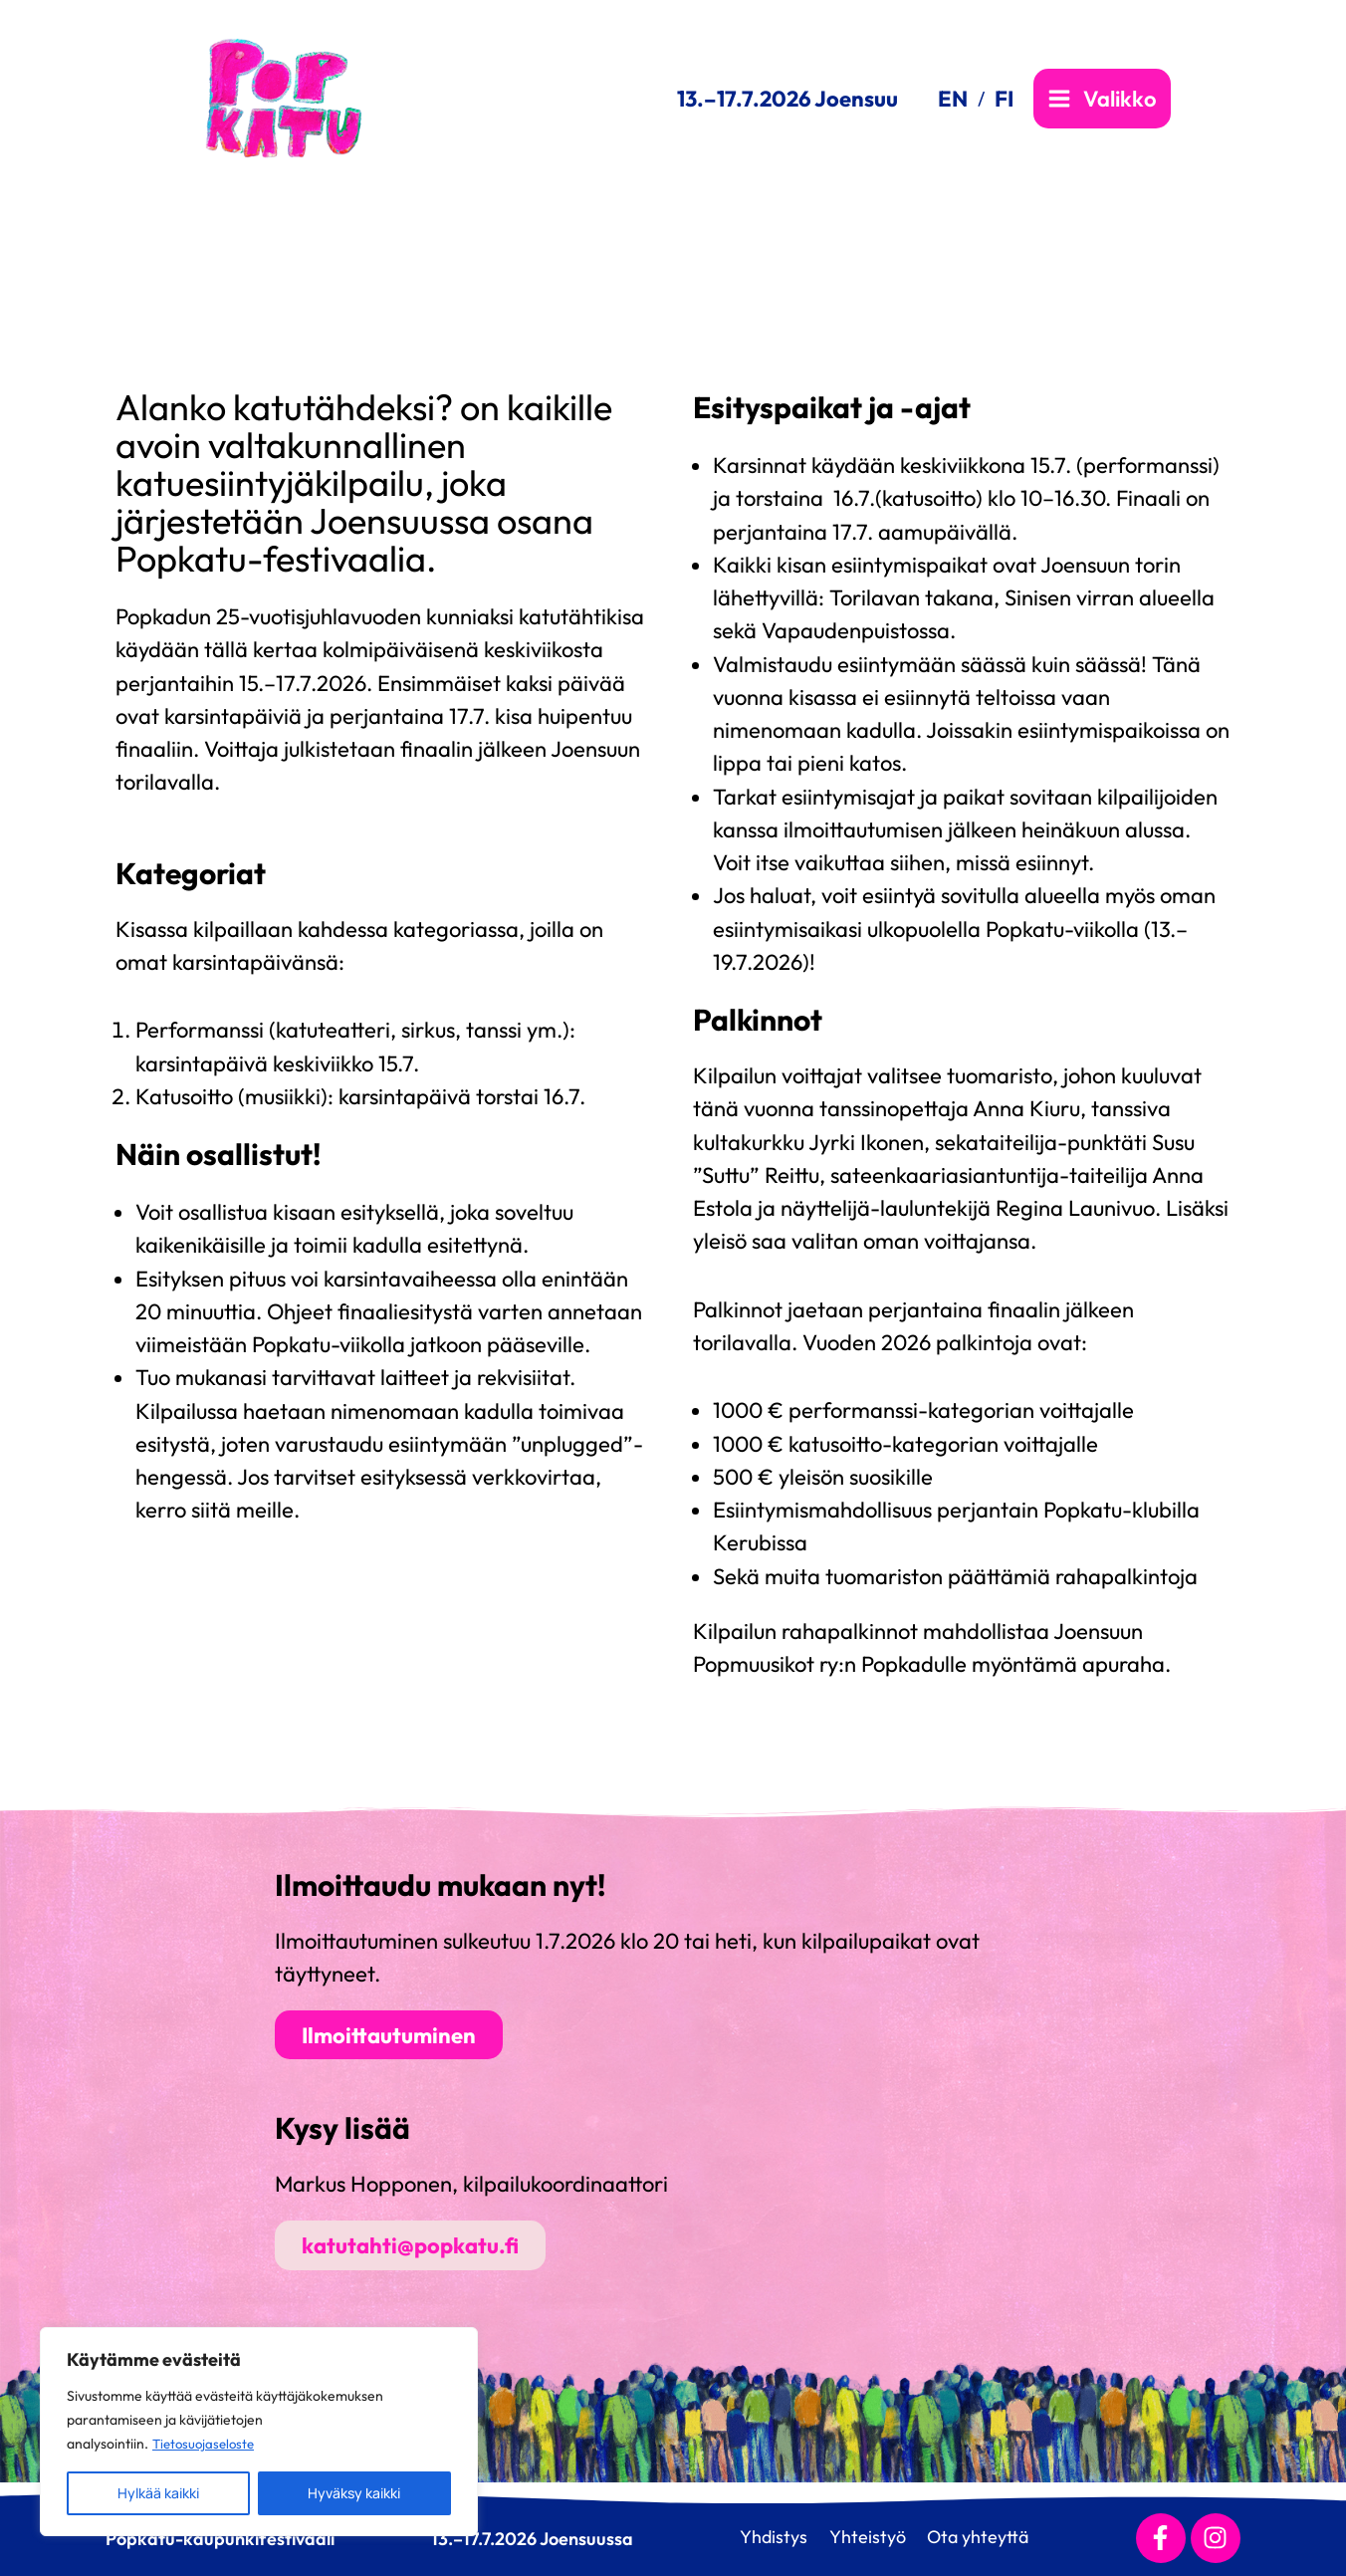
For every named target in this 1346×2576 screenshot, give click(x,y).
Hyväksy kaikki (354, 2492)
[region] (259, 2431)
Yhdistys (761, 2536)
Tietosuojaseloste (206, 2444)
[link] (961, 99)
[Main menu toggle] (1102, 98)
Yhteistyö (863, 2536)
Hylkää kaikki (158, 2492)
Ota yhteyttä (982, 2536)
